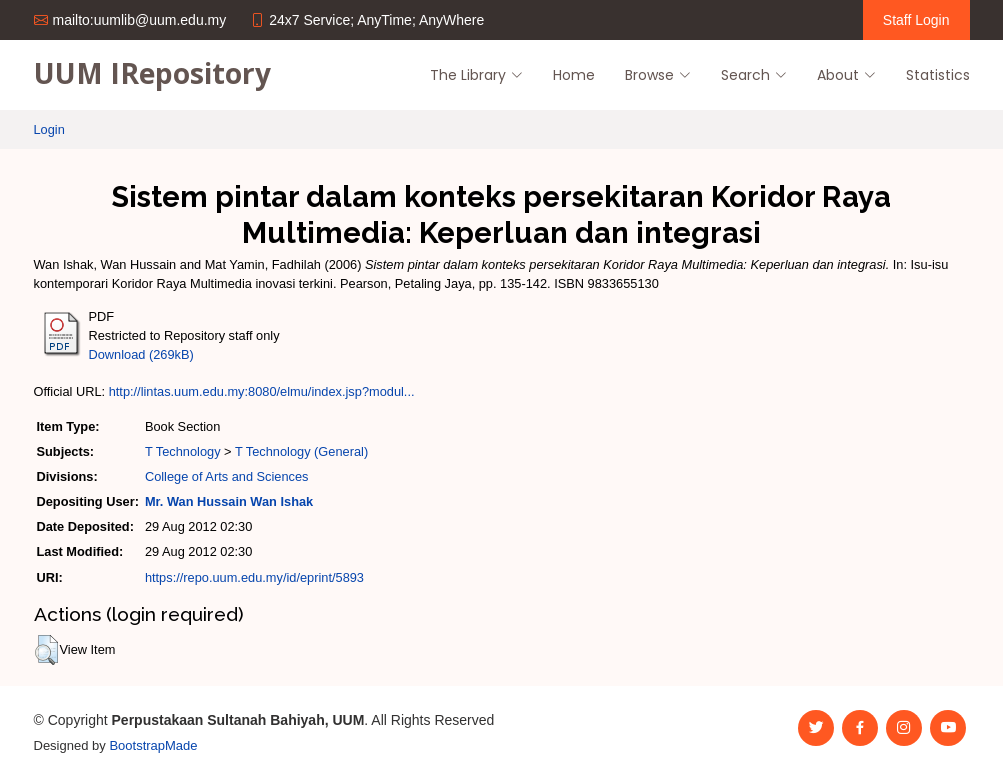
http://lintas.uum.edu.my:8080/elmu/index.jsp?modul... (262, 391)
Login (49, 129)
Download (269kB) (141, 354)
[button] (46, 650)
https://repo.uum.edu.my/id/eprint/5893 (254, 577)
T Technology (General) (301, 451)
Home (574, 75)
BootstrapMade (153, 745)
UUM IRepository (152, 73)
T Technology (183, 451)
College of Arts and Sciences (227, 476)
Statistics (938, 75)
